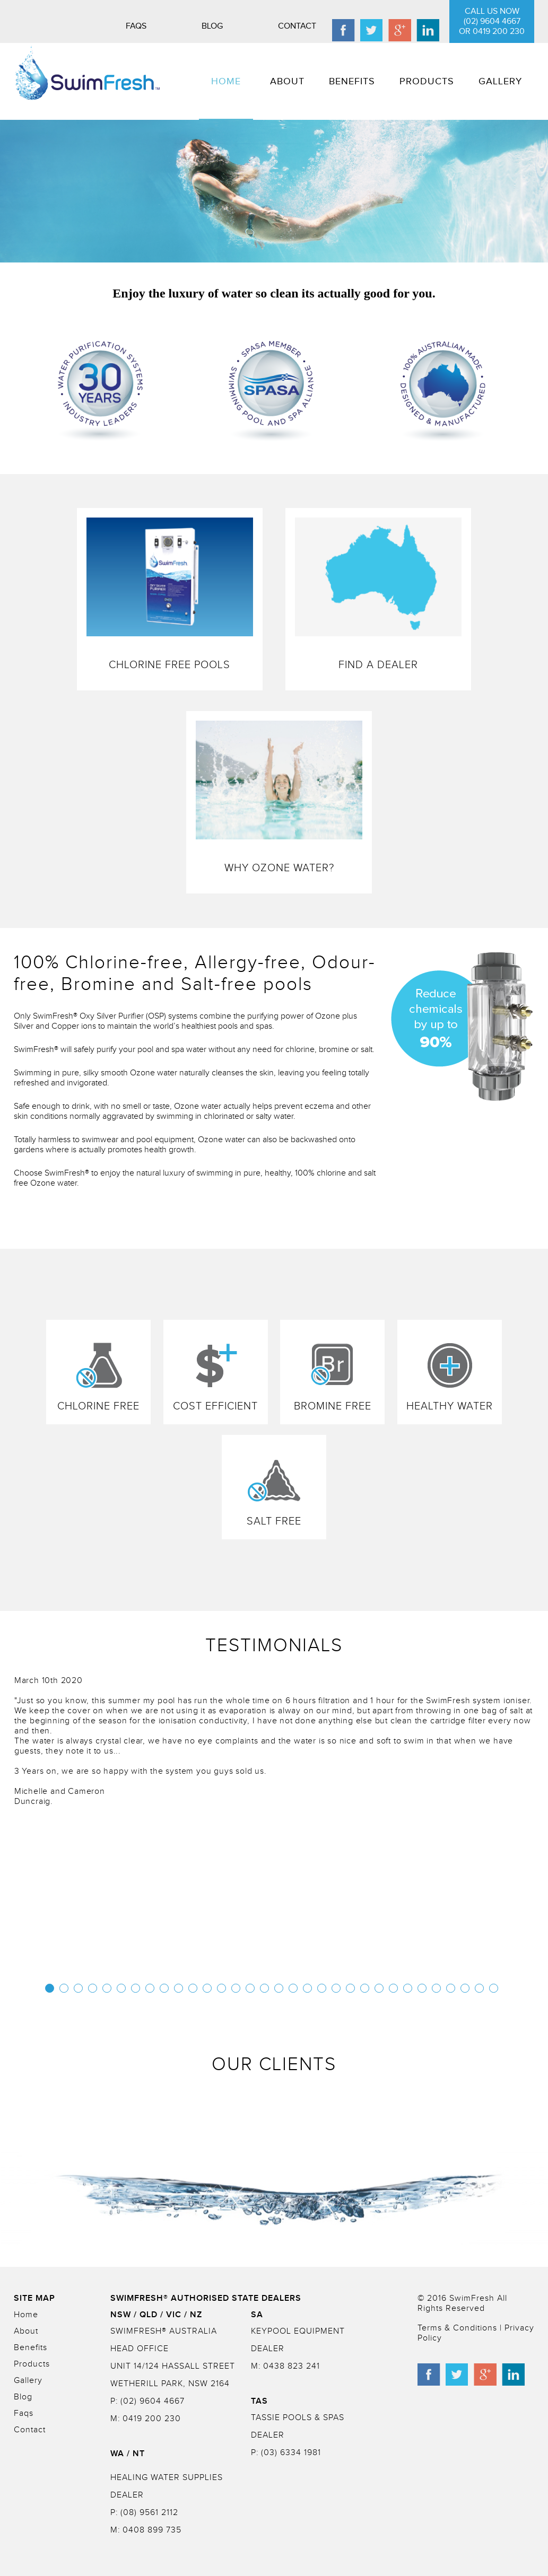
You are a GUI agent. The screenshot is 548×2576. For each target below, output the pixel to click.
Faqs (136, 26)
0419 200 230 (150, 2419)
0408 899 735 (152, 2530)
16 (264, 1988)
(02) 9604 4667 (151, 2401)
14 (235, 1988)
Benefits (30, 2348)
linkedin (427, 30)
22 (350, 1988)
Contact (297, 26)
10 (178, 1988)
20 (321, 1988)
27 (422, 1988)
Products (32, 2364)
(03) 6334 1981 (289, 2453)
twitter (371, 30)
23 (364, 1988)
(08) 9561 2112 (148, 2513)
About (26, 2331)
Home (26, 2315)
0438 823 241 (290, 2366)
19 (307, 1988)
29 (450, 1988)
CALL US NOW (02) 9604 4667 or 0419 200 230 (492, 21)
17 (278, 1988)
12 (207, 1988)
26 (407, 1988)
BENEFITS (352, 81)
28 (436, 1988)
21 (336, 1988)
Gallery (28, 2381)
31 (479, 1988)
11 (192, 1988)
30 (464, 1988)
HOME (226, 81)
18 (293, 1988)
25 (393, 1988)
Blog (212, 26)
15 (250, 1988)
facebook (343, 30)
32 (493, 1988)
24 (379, 1988)
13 (221, 1988)
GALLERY (500, 81)
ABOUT (287, 81)
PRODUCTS (426, 81)
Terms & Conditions (458, 2328)
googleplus (399, 30)
